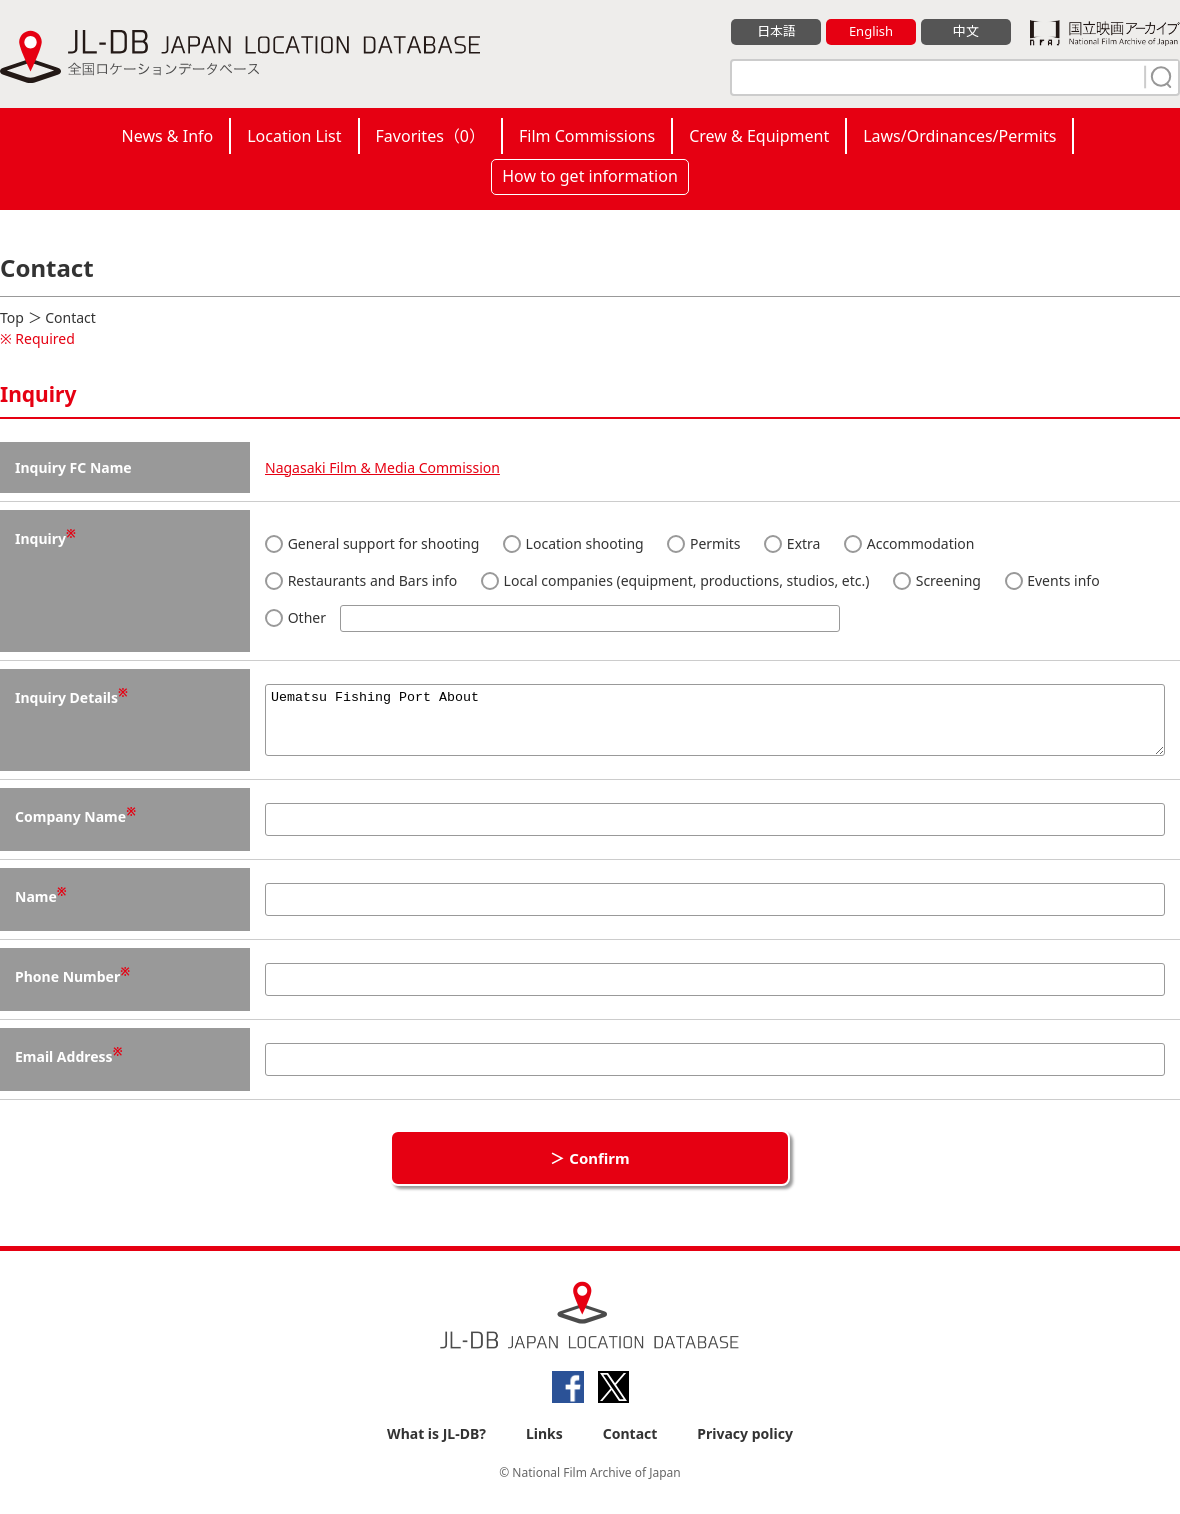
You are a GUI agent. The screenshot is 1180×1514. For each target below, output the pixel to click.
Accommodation (909, 543)
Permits (703, 543)
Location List (294, 136)
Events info (1052, 580)
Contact (630, 1445)
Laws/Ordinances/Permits (959, 136)
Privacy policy (745, 1445)
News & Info (168, 136)
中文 (966, 31)
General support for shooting (372, 543)
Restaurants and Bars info (361, 580)
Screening (937, 580)
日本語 (776, 31)
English (871, 31)
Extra (792, 543)
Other (552, 618)
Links (544, 1445)
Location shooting (573, 543)
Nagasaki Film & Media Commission (382, 467)
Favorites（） (430, 136)
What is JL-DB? (436, 1445)
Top (12, 317)
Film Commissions (587, 136)
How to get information (590, 176)
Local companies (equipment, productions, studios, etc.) (675, 580)
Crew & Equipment (759, 136)
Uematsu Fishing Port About (715, 726)
